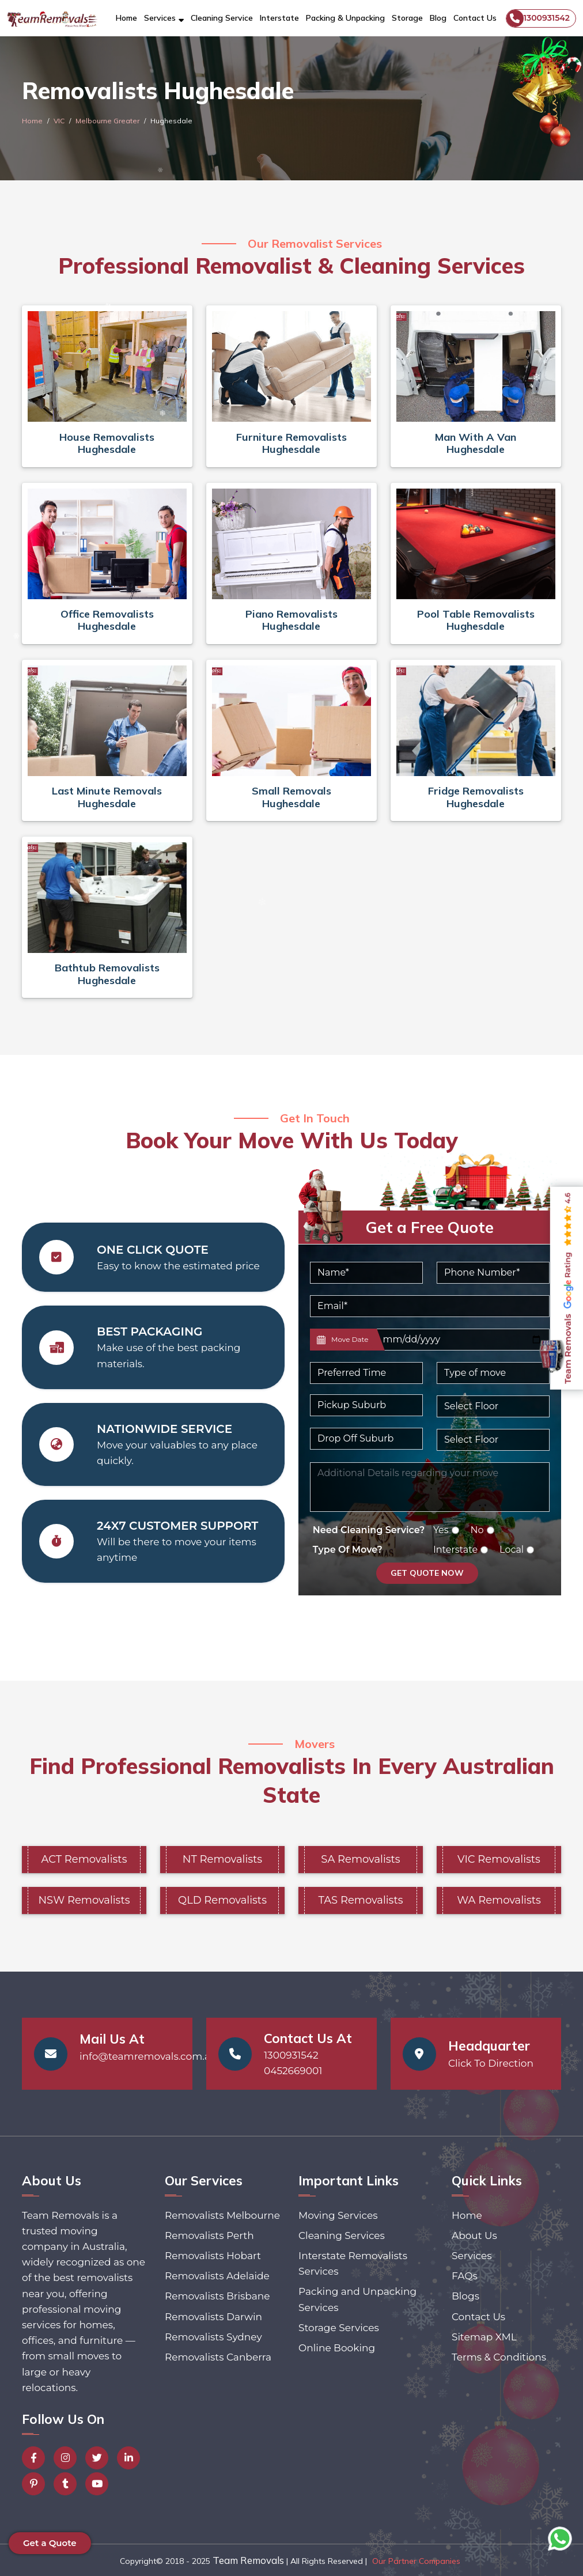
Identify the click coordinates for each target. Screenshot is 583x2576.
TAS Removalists (361, 1900)
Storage (407, 18)
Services (472, 2255)
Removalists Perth (209, 2235)
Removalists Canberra (218, 2357)
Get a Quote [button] (50, 2542)
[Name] (366, 1273)
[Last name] (462, 1340)
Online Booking (336, 2348)
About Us (474, 2235)
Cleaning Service (222, 18)
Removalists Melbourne (222, 2215)
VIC (59, 120)
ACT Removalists (84, 1859)
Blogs (465, 2296)
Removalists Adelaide (217, 2276)
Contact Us (475, 18)
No (477, 1530)
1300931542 (538, 18)
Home (126, 18)
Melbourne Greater (107, 120)
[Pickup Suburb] (366, 1405)
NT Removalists (222, 1859)
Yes (441, 1530)
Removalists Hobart (213, 2255)
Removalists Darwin (213, 2316)
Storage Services (338, 2327)
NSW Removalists (84, 1900)
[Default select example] (366, 1373)
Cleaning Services (341, 2235)
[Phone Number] (493, 1273)
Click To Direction (490, 2063)
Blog (438, 18)
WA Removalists (499, 1900)
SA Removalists (360, 1859)
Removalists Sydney (213, 2337)
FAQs (465, 2276)
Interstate (279, 18)
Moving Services (338, 2215)
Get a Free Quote (430, 1227)
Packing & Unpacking (345, 18)
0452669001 (293, 2070)
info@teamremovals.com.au (148, 2056)
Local (511, 1549)
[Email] (430, 1306)
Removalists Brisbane (217, 2296)
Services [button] (160, 18)
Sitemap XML (484, 2337)
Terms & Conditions (499, 2357)
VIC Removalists (498, 1859)
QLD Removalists (222, 1900)
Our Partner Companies (416, 2561)
